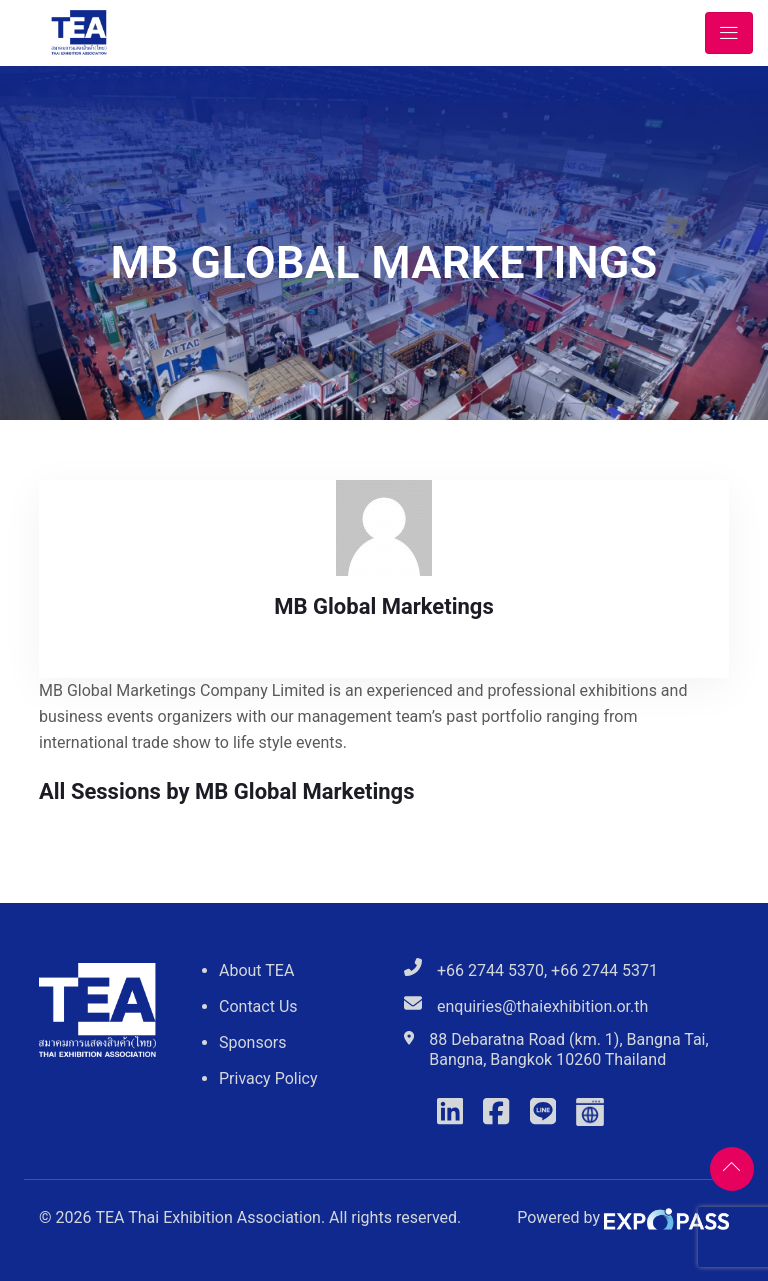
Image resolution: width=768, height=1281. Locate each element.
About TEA (256, 970)
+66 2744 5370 (490, 970)
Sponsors (253, 1042)
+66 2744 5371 (604, 970)
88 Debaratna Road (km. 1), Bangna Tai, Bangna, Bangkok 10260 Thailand (568, 1049)
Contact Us (258, 1006)
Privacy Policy (268, 1078)
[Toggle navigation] (729, 33)
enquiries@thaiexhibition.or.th (542, 1006)
